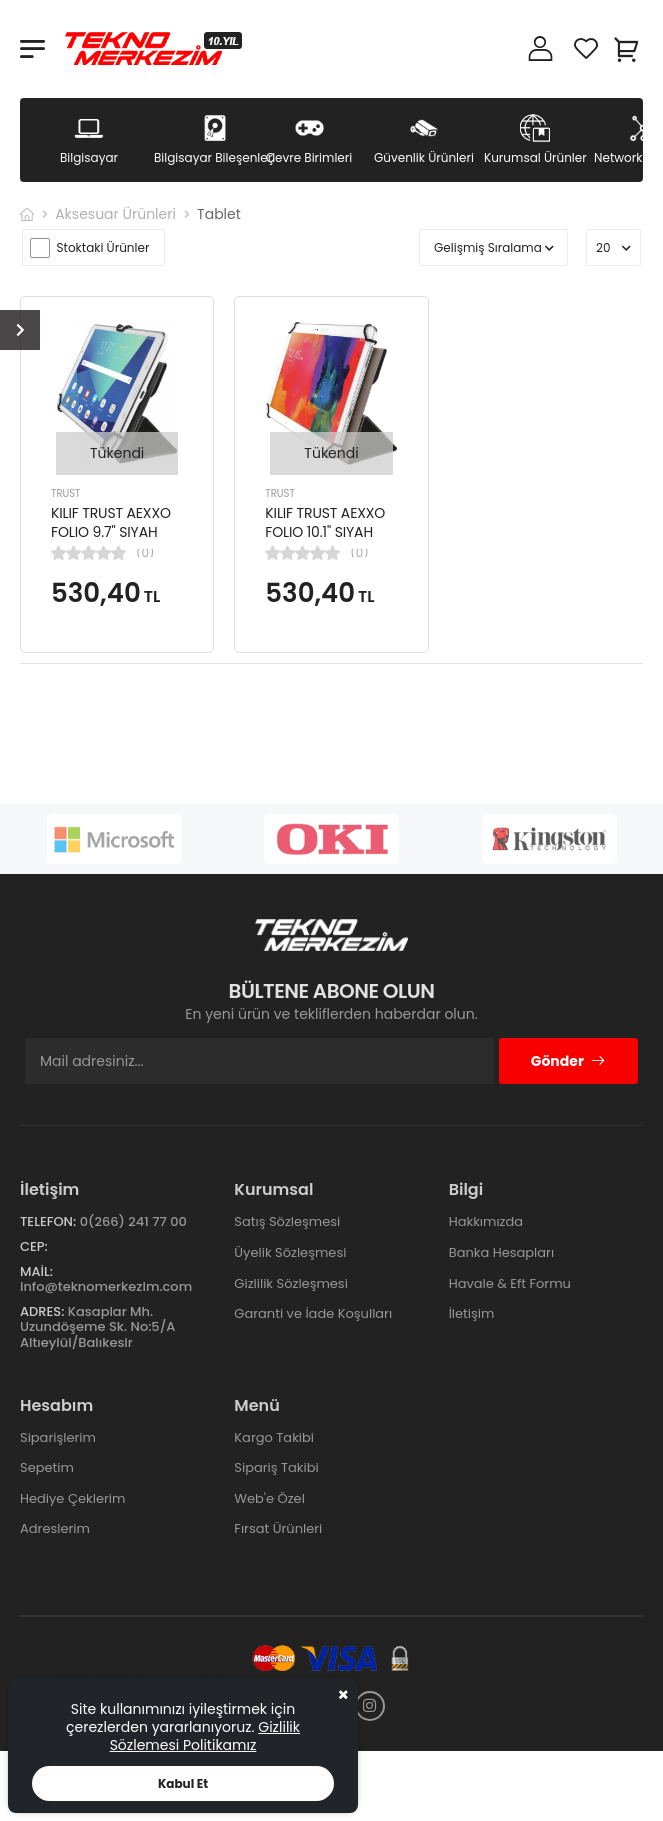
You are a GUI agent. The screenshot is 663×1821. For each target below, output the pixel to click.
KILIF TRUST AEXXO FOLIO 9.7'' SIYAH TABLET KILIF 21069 (111, 532)
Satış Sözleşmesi (287, 1221)
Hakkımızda (486, 1221)
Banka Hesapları (501, 1252)
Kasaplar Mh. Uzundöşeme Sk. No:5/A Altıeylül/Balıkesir (97, 1327)
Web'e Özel (269, 1498)
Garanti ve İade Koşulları (313, 1313)
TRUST (66, 493)
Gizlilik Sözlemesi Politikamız (205, 1736)
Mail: (36, 1271)
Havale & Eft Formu (510, 1283)
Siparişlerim (58, 1437)
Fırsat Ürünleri (278, 1528)
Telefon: (48, 1221)
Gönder (568, 1061)
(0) (145, 553)
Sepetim (47, 1467)
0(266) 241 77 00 (133, 1221)
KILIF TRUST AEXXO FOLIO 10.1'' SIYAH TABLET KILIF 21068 (325, 532)
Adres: (42, 1311)
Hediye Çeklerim (72, 1498)
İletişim (472, 1313)
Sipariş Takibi (276, 1467)
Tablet (219, 214)
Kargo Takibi (274, 1437)
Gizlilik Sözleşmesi (291, 1283)
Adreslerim (55, 1528)
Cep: (34, 1246)
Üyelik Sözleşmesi (290, 1252)
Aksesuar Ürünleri (115, 214)
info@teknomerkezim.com (106, 1286)
